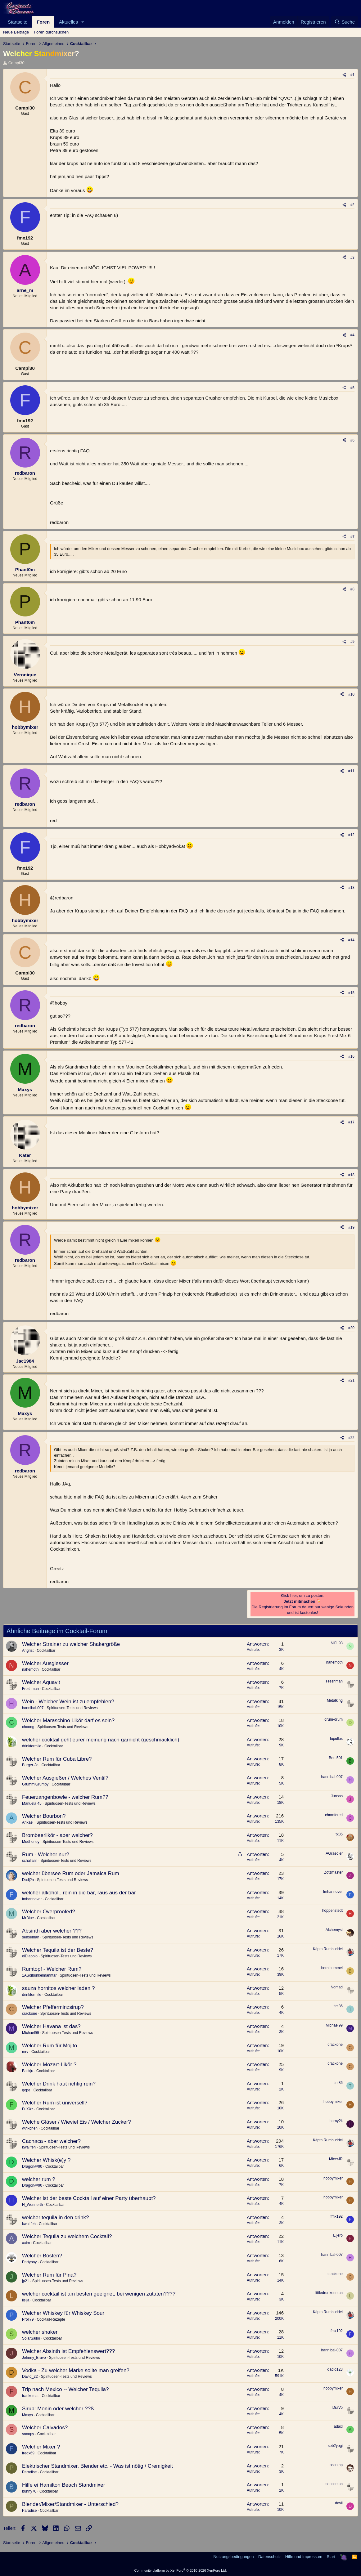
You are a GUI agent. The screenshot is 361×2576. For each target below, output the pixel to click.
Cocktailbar (46, 1650)
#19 (351, 1227)
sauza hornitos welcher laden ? (58, 1988)
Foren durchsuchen (51, 32)
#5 (352, 388)
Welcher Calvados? (45, 2427)
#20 (351, 1328)
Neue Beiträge (16, 32)
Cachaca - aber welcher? (51, 2141)
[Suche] (344, 22)
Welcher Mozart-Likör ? (49, 2065)
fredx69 (28, 2453)
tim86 (338, 2006)
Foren (43, 22)
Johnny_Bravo (34, 2357)
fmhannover (32, 1899)
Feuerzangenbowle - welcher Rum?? (65, 1797)
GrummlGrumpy (35, 1784)
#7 (352, 537)
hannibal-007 (32, 1708)
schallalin (29, 1860)
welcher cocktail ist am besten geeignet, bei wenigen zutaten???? (98, 2294)
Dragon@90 (32, 2166)
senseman (30, 1937)
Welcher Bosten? (42, 2256)
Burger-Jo (30, 1765)
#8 (352, 589)
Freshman (30, 1689)
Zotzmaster (333, 1872)
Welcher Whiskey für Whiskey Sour (63, 2313)
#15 (351, 993)
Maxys (27, 2415)
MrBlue (28, 1918)
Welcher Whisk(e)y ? (46, 2160)
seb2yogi (335, 2446)
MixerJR (336, 2159)
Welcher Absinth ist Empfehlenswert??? (68, 2351)
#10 (351, 694)
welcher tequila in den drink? (55, 2217)
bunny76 (29, 2491)
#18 (351, 1175)
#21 (351, 1380)
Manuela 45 (32, 1803)
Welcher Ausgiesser (45, 1663)
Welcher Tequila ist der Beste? (57, 1950)
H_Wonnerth (32, 2204)
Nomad (337, 1987)
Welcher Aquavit (41, 1682)
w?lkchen (30, 2128)
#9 (352, 641)
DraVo (337, 2407)
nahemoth (30, 1669)
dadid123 (335, 2369)
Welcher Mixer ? (41, 2447)
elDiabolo (30, 1956)
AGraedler (334, 1853)
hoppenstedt (332, 1910)
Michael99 (30, 2033)
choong (28, 1727)
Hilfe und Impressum (303, 2556)
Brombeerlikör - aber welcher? (57, 1835)
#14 (351, 940)
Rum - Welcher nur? (45, 1854)
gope (26, 2090)
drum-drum (333, 1719)
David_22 (30, 2376)
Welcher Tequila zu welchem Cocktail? (67, 2236)
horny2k (336, 2121)
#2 (352, 205)
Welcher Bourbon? (44, 1816)
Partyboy (29, 2262)
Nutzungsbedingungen (233, 2556)
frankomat (30, 2396)
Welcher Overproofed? (48, 1912)
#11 (351, 771)
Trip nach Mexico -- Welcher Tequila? (65, 2389)
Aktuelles (68, 22)
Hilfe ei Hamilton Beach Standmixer (63, 2485)
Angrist (28, 1650)
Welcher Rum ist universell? (54, 2103)
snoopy (28, 2434)
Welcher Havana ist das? (51, 2026)
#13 (351, 887)
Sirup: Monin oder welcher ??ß (58, 2409)
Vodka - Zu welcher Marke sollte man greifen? (75, 2370)
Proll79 (28, 2319)
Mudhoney (30, 1841)
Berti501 (336, 1758)
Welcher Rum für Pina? (49, 2275)
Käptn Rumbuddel (328, 1949)
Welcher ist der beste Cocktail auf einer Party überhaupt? (89, 2198)
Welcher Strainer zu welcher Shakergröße (71, 1644)
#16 (351, 1056)
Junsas (337, 1796)
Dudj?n (28, 1880)
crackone (29, 2013)
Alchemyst (334, 1930)
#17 (351, 1122)
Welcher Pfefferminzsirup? (53, 2007)
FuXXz (27, 2109)
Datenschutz (269, 2556)
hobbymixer (333, 2101)
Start (331, 2556)
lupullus (336, 1738)
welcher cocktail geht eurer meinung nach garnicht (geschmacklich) (100, 1740)
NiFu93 (337, 1643)
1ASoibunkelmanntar (39, 1975)
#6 (352, 440)
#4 (352, 335)
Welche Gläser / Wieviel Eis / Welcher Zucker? (76, 2122)
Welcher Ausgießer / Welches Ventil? (65, 1778)
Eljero (338, 2235)
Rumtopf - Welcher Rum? (51, 1969)
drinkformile (31, 1746)
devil (339, 2503)
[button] (83, 22)
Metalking (335, 1700)
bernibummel (332, 1968)
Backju (27, 2071)
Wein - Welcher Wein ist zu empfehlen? (68, 1702)
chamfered (334, 1815)
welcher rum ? (38, 2179)
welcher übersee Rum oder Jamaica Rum (70, 1873)
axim (26, 2243)
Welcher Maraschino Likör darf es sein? (68, 1720)
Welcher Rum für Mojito (49, 2046)
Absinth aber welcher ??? (52, 1931)
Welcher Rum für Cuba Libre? (57, 1759)
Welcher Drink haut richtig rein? (59, 2084)
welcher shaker (39, 2332)
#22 (351, 1438)
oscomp (336, 2465)
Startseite (17, 22)
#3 (352, 257)
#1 (352, 75)
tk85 (339, 1834)
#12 (351, 835)
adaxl (338, 2426)
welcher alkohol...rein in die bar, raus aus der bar (79, 1893)
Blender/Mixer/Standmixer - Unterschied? (70, 2504)
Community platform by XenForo (180, 2570)
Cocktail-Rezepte (51, 2319)
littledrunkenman (329, 2293)
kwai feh (29, 2147)
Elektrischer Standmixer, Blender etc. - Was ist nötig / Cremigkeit (97, 2466)
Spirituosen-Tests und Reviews (72, 1708)
